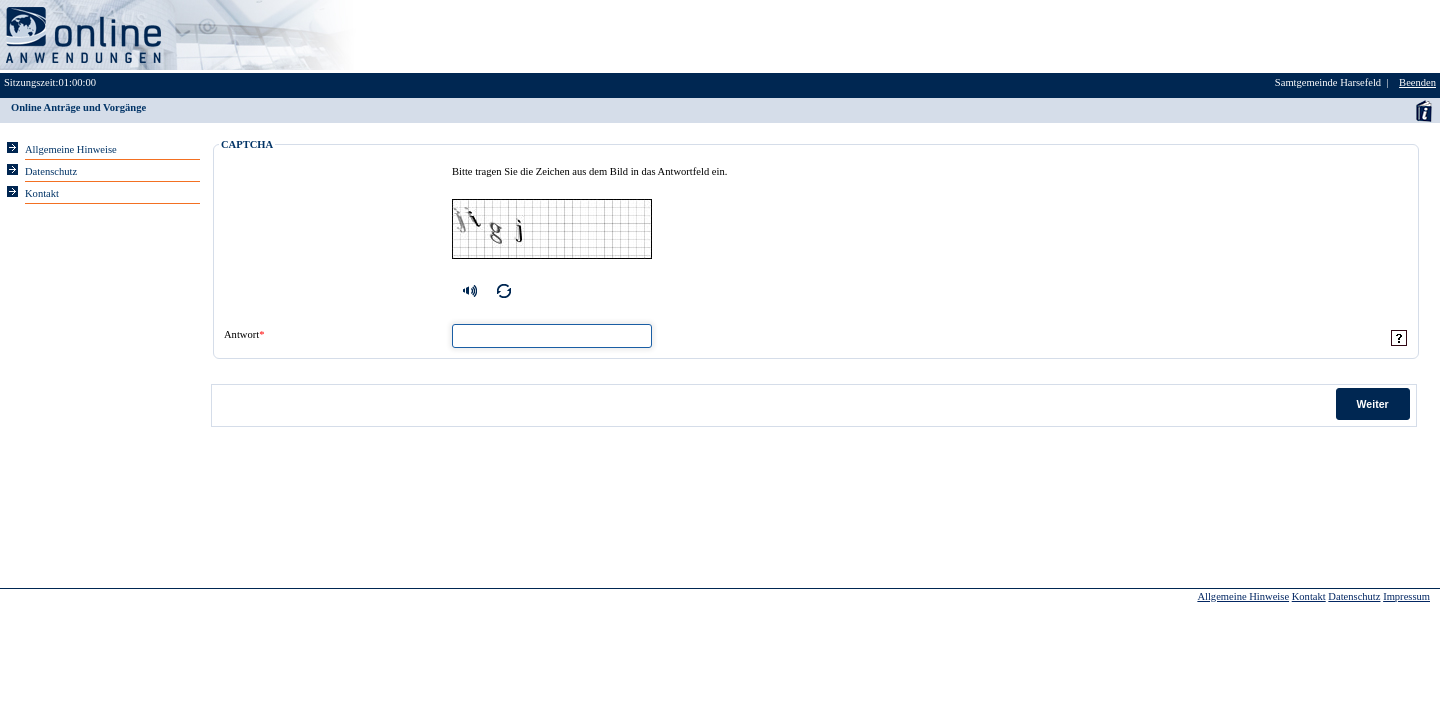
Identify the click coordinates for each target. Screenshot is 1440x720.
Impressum (1406, 596)
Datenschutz (1354, 596)
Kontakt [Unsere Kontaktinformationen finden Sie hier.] (42, 193)
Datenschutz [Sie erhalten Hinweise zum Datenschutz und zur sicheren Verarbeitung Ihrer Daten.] (51, 171)
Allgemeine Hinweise (1243, 596)
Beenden (1417, 82)
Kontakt (1309, 596)
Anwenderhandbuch (1423, 110)
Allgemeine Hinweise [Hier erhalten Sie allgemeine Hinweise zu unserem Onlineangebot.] (71, 149)
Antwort (244, 334)
